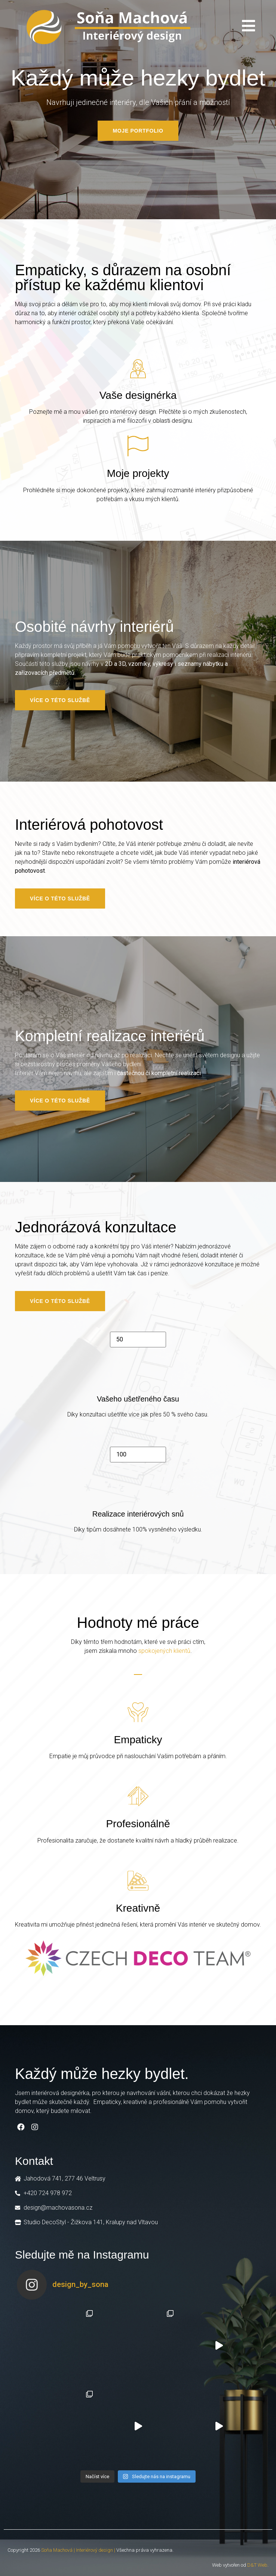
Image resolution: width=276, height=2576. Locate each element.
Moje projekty (138, 473)
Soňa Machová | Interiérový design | (78, 2550)
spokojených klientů (164, 1650)
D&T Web (257, 2565)
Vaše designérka (138, 395)
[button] (138, 131)
